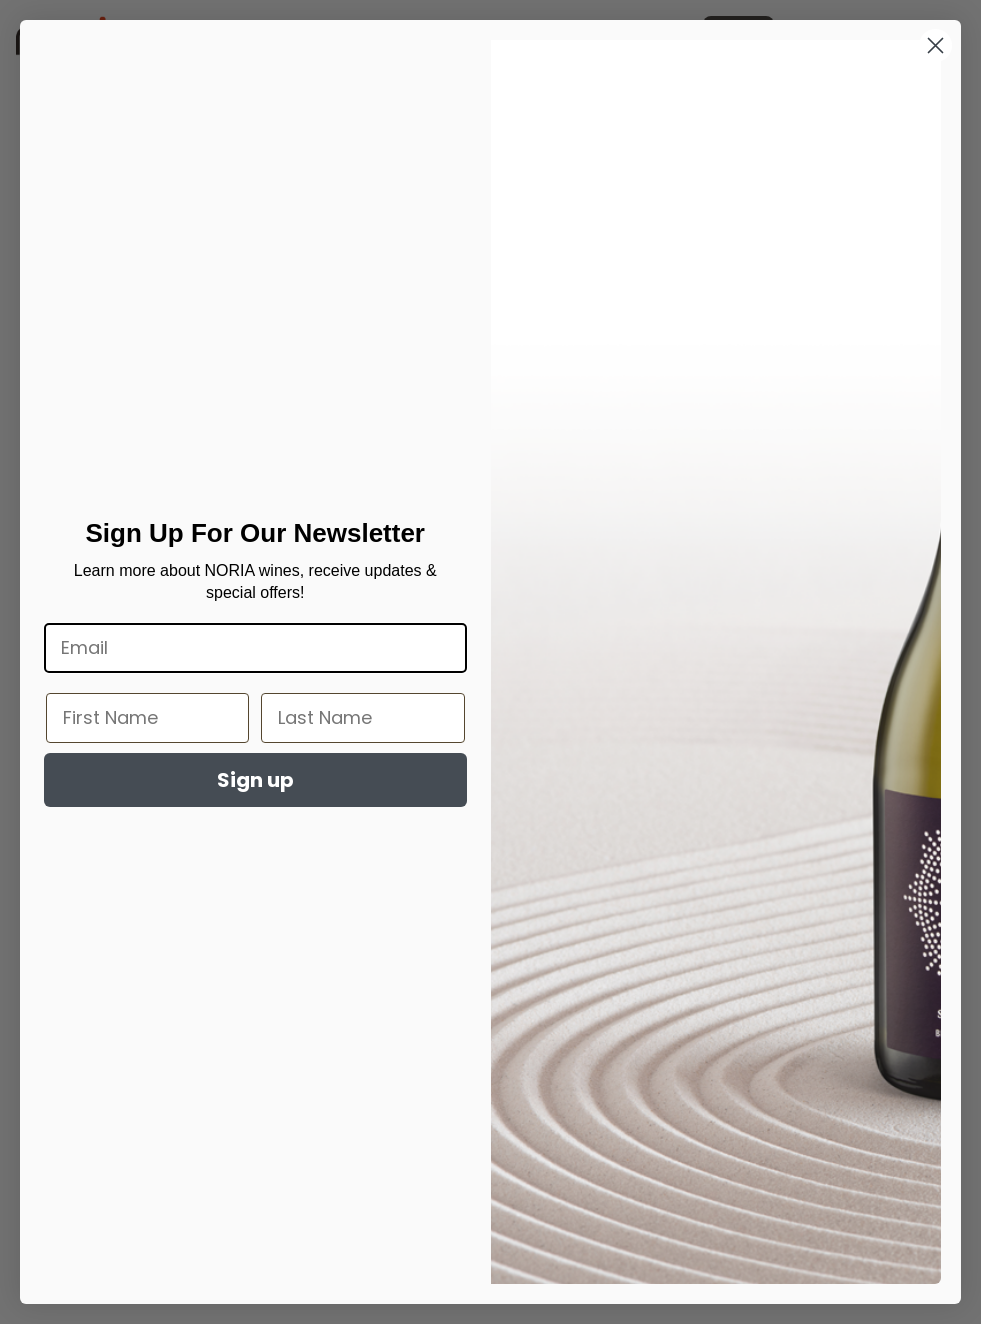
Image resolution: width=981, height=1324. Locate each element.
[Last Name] (362, 718)
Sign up (255, 780)
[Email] (255, 648)
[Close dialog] (935, 45)
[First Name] (147, 718)
